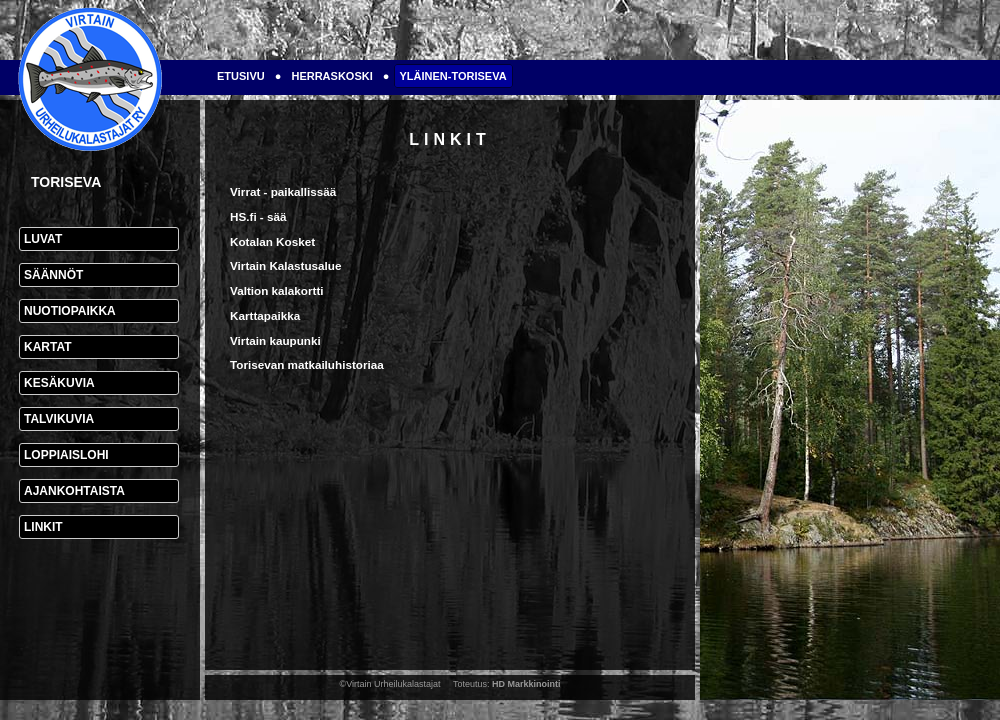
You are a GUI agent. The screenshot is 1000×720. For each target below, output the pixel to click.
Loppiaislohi (66, 455)
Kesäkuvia (59, 383)
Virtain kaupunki (275, 340)
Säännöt (53, 275)
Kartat (48, 347)
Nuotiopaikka (70, 311)
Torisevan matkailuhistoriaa (307, 364)
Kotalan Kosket (272, 241)
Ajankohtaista (74, 491)
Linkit (43, 527)
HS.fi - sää (258, 216)
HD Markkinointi (526, 684)
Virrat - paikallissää (283, 191)
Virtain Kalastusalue (286, 265)
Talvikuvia (59, 419)
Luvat (43, 239)
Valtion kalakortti (277, 290)
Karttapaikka (265, 315)
